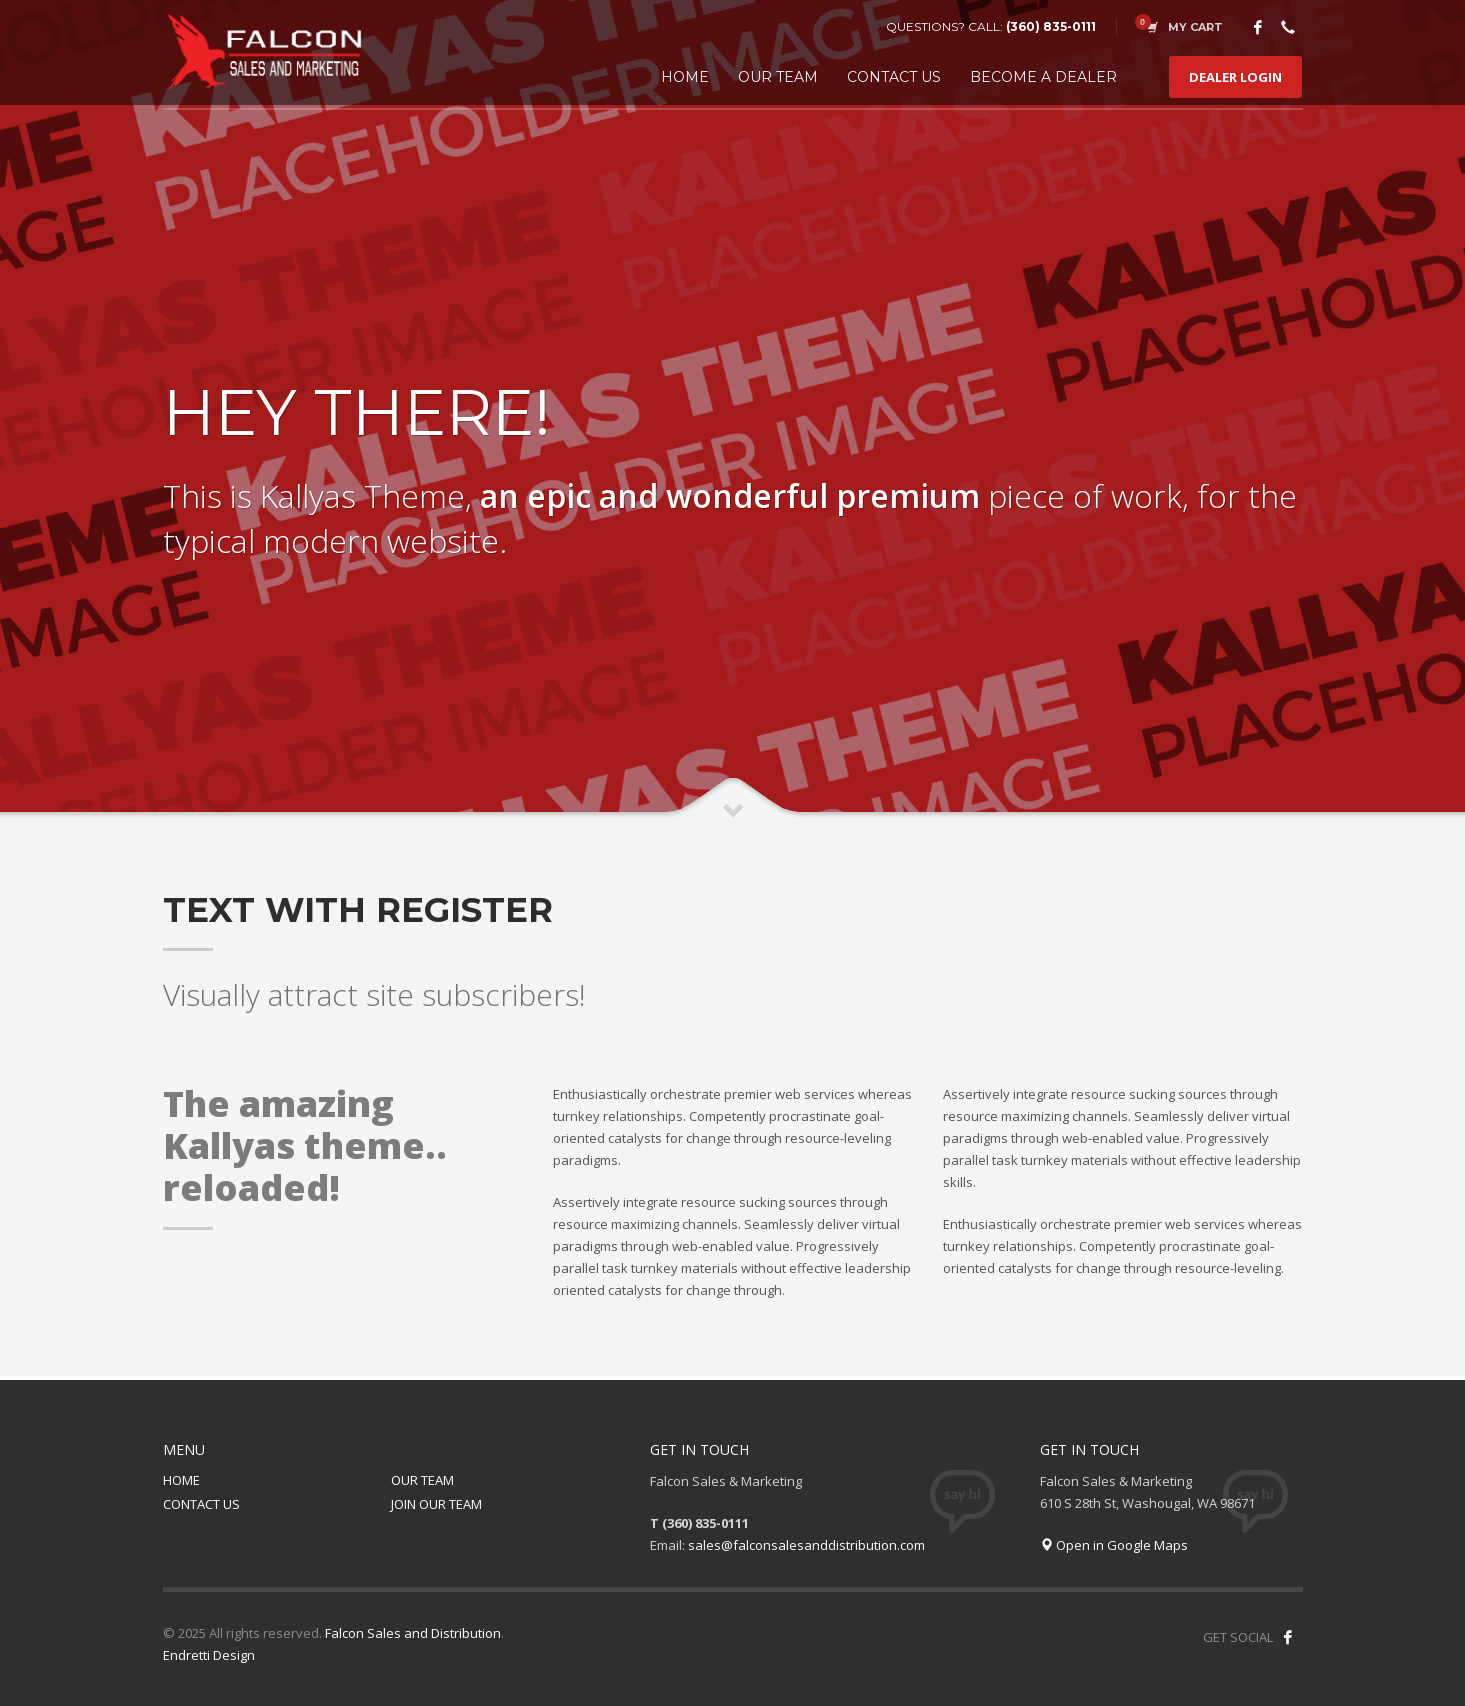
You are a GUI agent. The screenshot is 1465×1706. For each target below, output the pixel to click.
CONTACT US (201, 1504)
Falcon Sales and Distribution (413, 1633)
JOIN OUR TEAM (436, 1504)
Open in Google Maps (1114, 1545)
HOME (181, 1480)
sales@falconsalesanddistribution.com (806, 1545)
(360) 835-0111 (1051, 26)
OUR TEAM (422, 1480)
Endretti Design (209, 1655)
